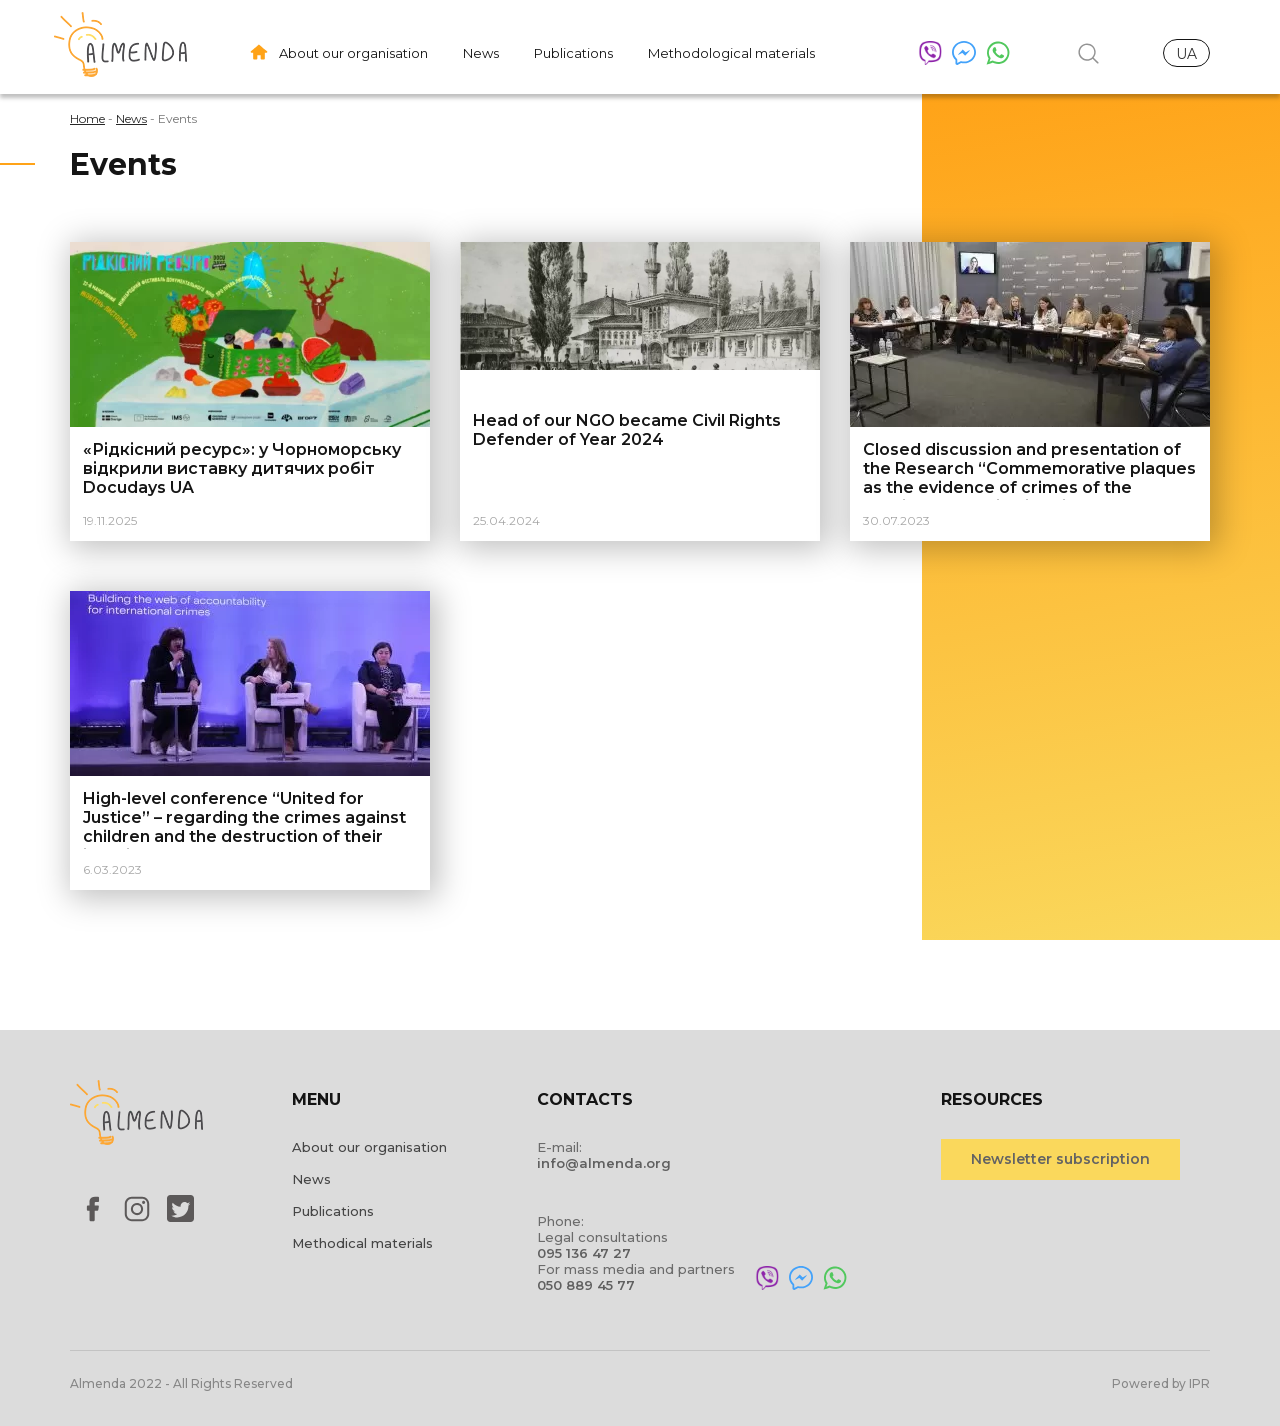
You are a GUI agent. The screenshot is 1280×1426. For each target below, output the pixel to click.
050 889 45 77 (586, 1285)
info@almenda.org (604, 1163)
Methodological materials (731, 53)
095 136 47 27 (584, 1253)
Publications (573, 53)
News (481, 53)
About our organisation (353, 53)
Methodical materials (362, 1243)
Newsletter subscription (1060, 1159)
